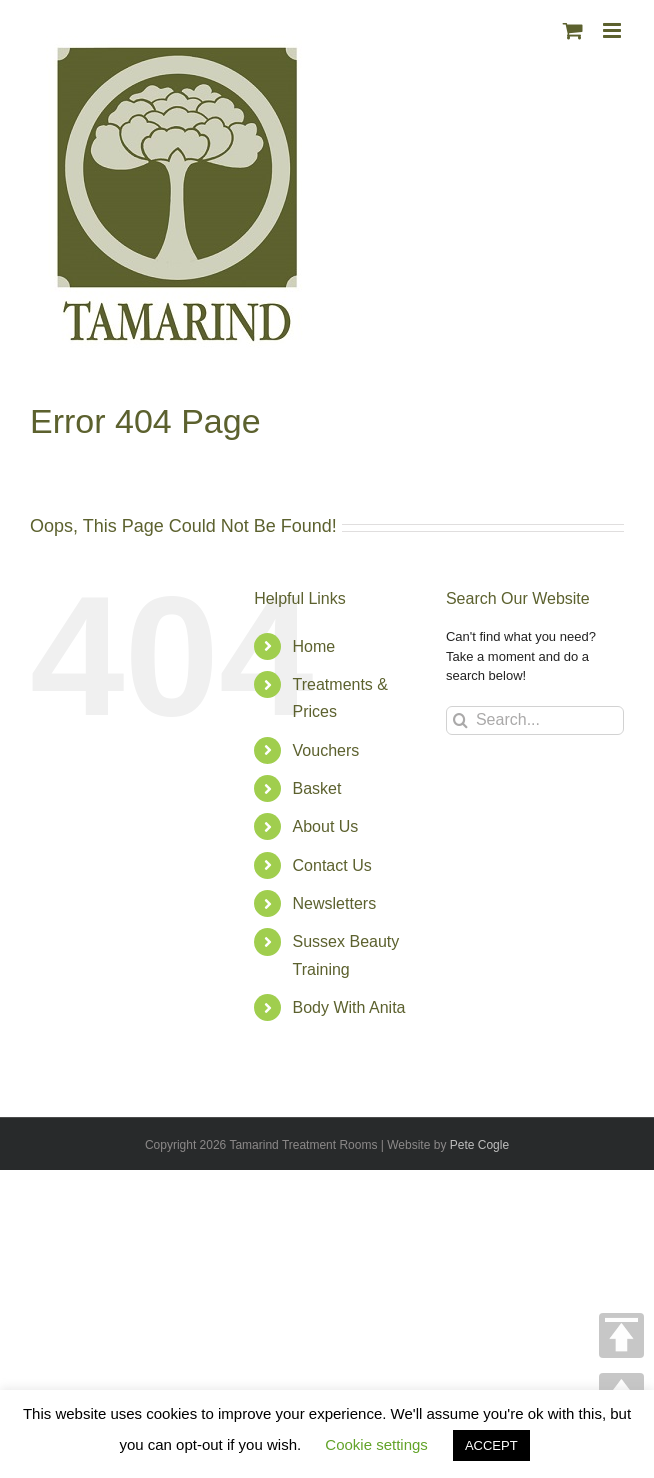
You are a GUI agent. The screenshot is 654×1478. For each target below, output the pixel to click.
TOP (621, 1335)
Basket (317, 788)
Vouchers (326, 750)
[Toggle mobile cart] (573, 30)
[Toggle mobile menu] (613, 30)
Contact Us (332, 865)
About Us (326, 826)
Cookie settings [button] (376, 1444)
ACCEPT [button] (491, 1445)
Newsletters (335, 903)
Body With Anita (349, 1007)
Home (314, 646)
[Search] (460, 720)
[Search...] (535, 720)
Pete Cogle (479, 1145)
